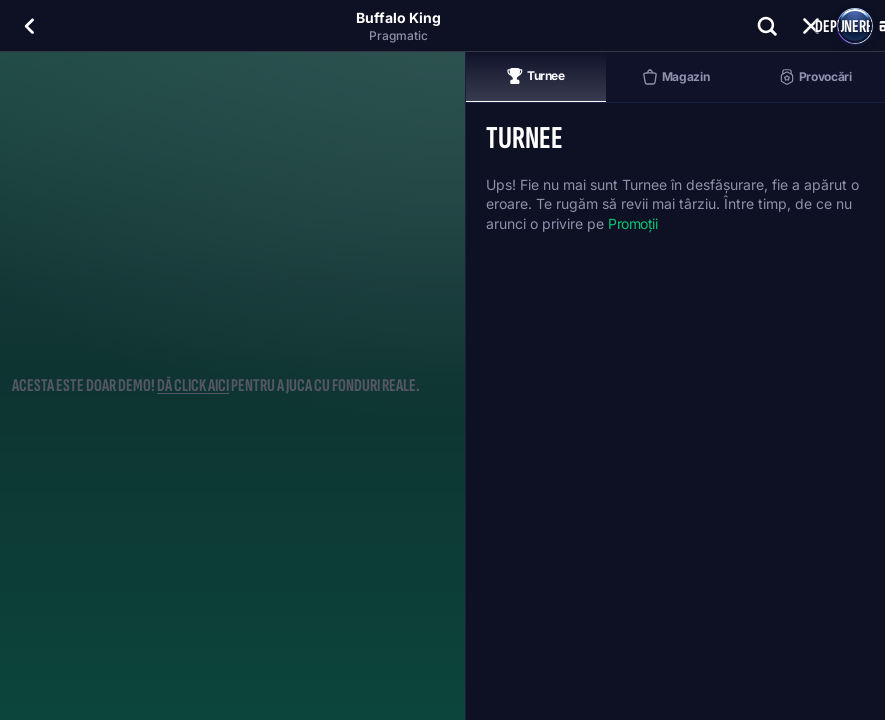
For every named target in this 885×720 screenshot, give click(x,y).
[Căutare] (767, 26)
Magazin (675, 77)
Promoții (633, 223)
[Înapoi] (30, 26)
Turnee (536, 76)
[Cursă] (811, 26)
